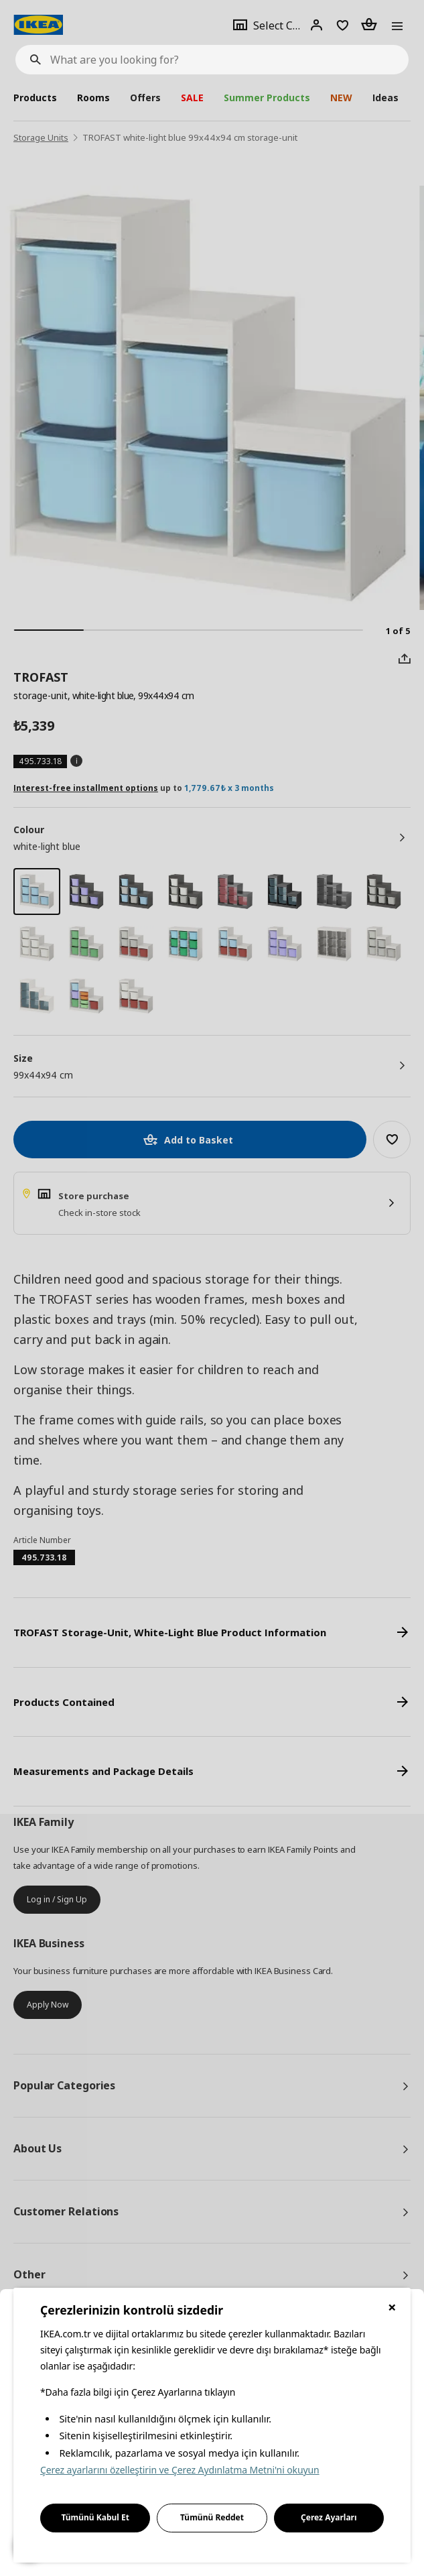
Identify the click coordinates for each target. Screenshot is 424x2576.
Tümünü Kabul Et (95, 2517)
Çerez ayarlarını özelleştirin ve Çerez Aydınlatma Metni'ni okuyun (180, 2469)
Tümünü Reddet (212, 2517)
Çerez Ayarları (329, 2517)
